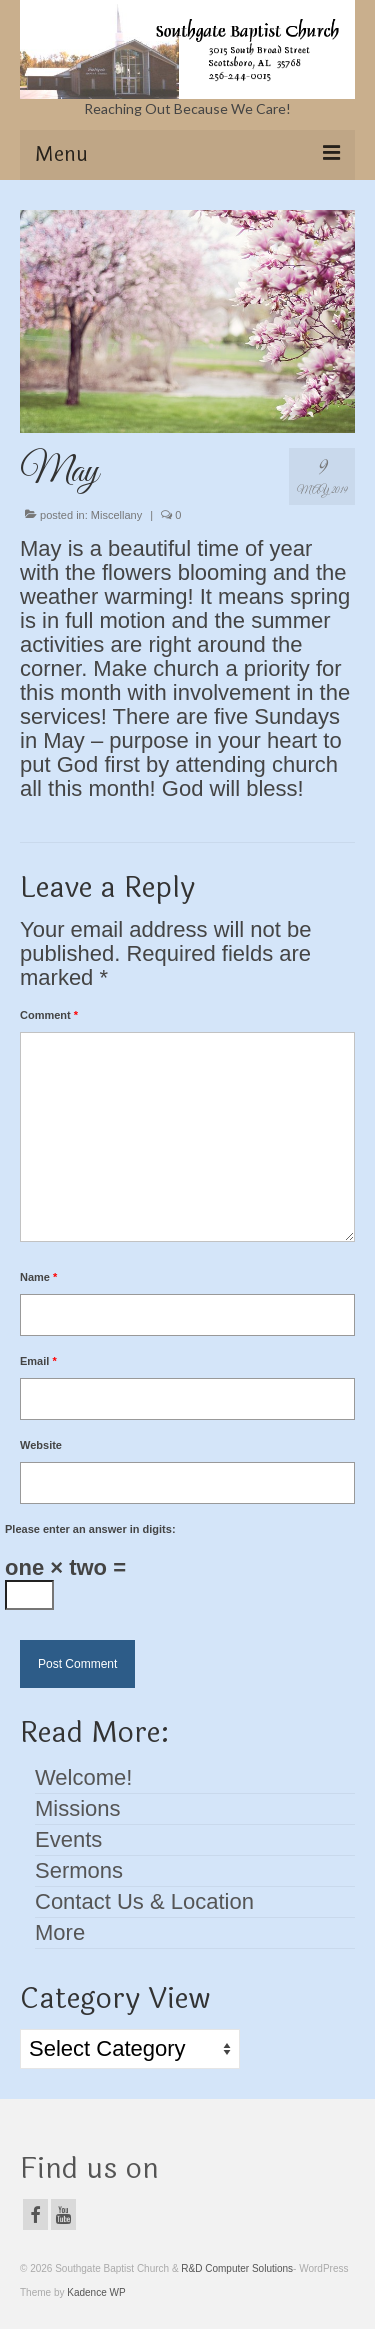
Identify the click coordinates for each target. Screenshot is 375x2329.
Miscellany (116, 515)
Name (38, 1277)
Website (41, 1445)
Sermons (79, 1870)
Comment (49, 1015)
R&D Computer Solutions (237, 2268)
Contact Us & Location (144, 1901)
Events (68, 1839)
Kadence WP (96, 2292)
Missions (78, 1808)
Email (38, 1361)
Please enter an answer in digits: (90, 1529)
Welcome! (83, 1777)
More (60, 1932)
